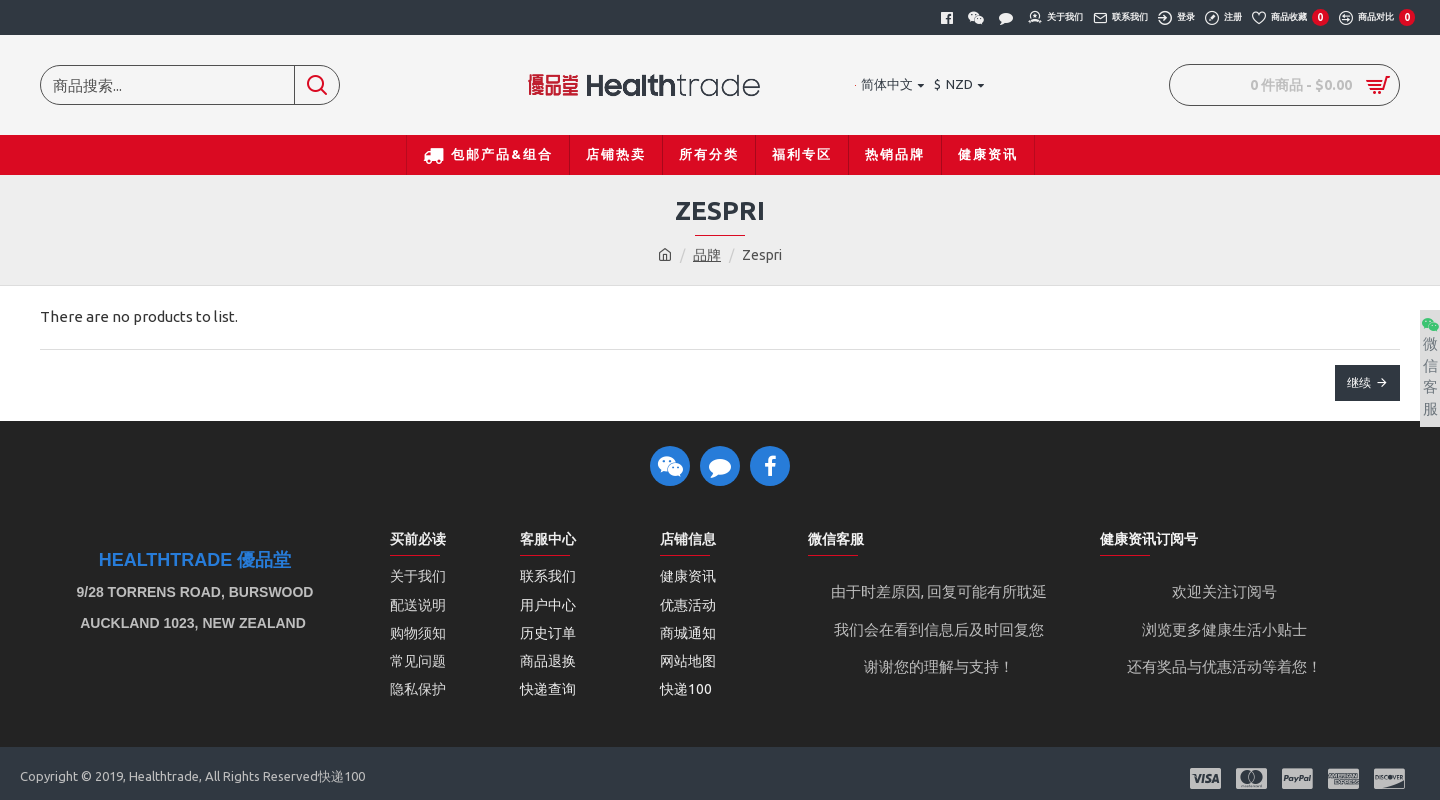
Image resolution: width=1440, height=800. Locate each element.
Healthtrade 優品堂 (195, 560)
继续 (1359, 382)
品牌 (707, 255)
